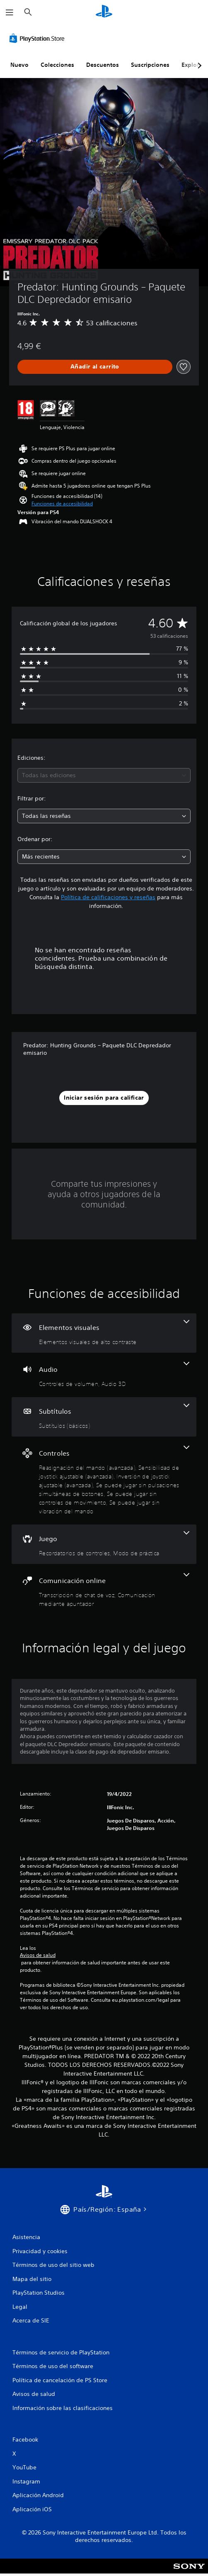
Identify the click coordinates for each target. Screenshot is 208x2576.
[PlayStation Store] (38, 38)
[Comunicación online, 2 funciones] (104, 1590)
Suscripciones (150, 64)
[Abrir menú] (9, 12)
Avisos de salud (38, 1955)
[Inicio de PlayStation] (104, 12)
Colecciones (57, 64)
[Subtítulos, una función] (104, 1417)
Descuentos (102, 64)
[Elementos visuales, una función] (104, 1333)
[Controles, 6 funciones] (104, 1480)
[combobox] (104, 775)
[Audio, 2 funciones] (104, 1375)
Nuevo (19, 64)
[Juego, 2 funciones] (104, 1544)
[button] (62, 503)
